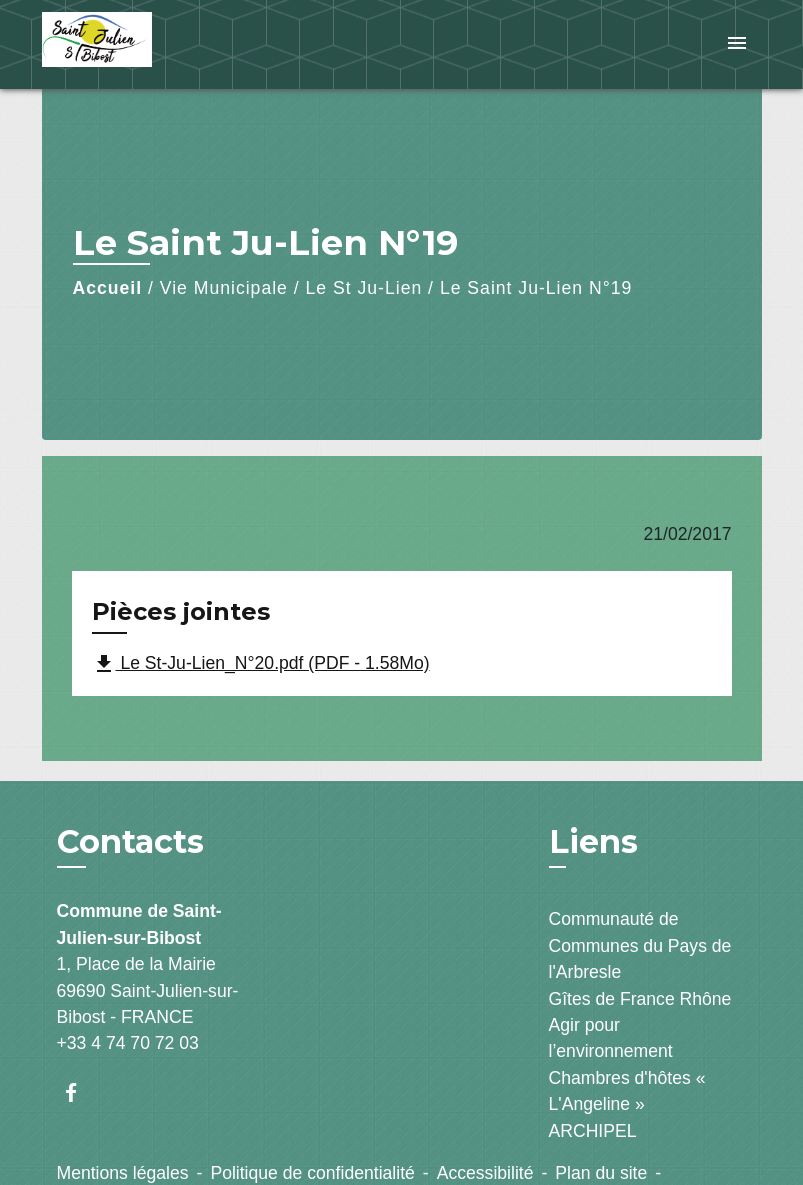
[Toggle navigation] (737, 44)
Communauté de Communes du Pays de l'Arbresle (640, 945)
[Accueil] (167, 44)
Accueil (108, 288)
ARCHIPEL (593, 1131)
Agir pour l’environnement (611, 1038)
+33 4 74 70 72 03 (128, 1043)
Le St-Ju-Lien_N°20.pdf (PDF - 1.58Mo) (261, 664)
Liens (593, 841)
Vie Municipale (224, 288)
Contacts (130, 842)
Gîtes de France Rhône (640, 999)
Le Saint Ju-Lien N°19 (536, 288)
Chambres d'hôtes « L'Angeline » (627, 1091)
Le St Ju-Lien (364, 288)
